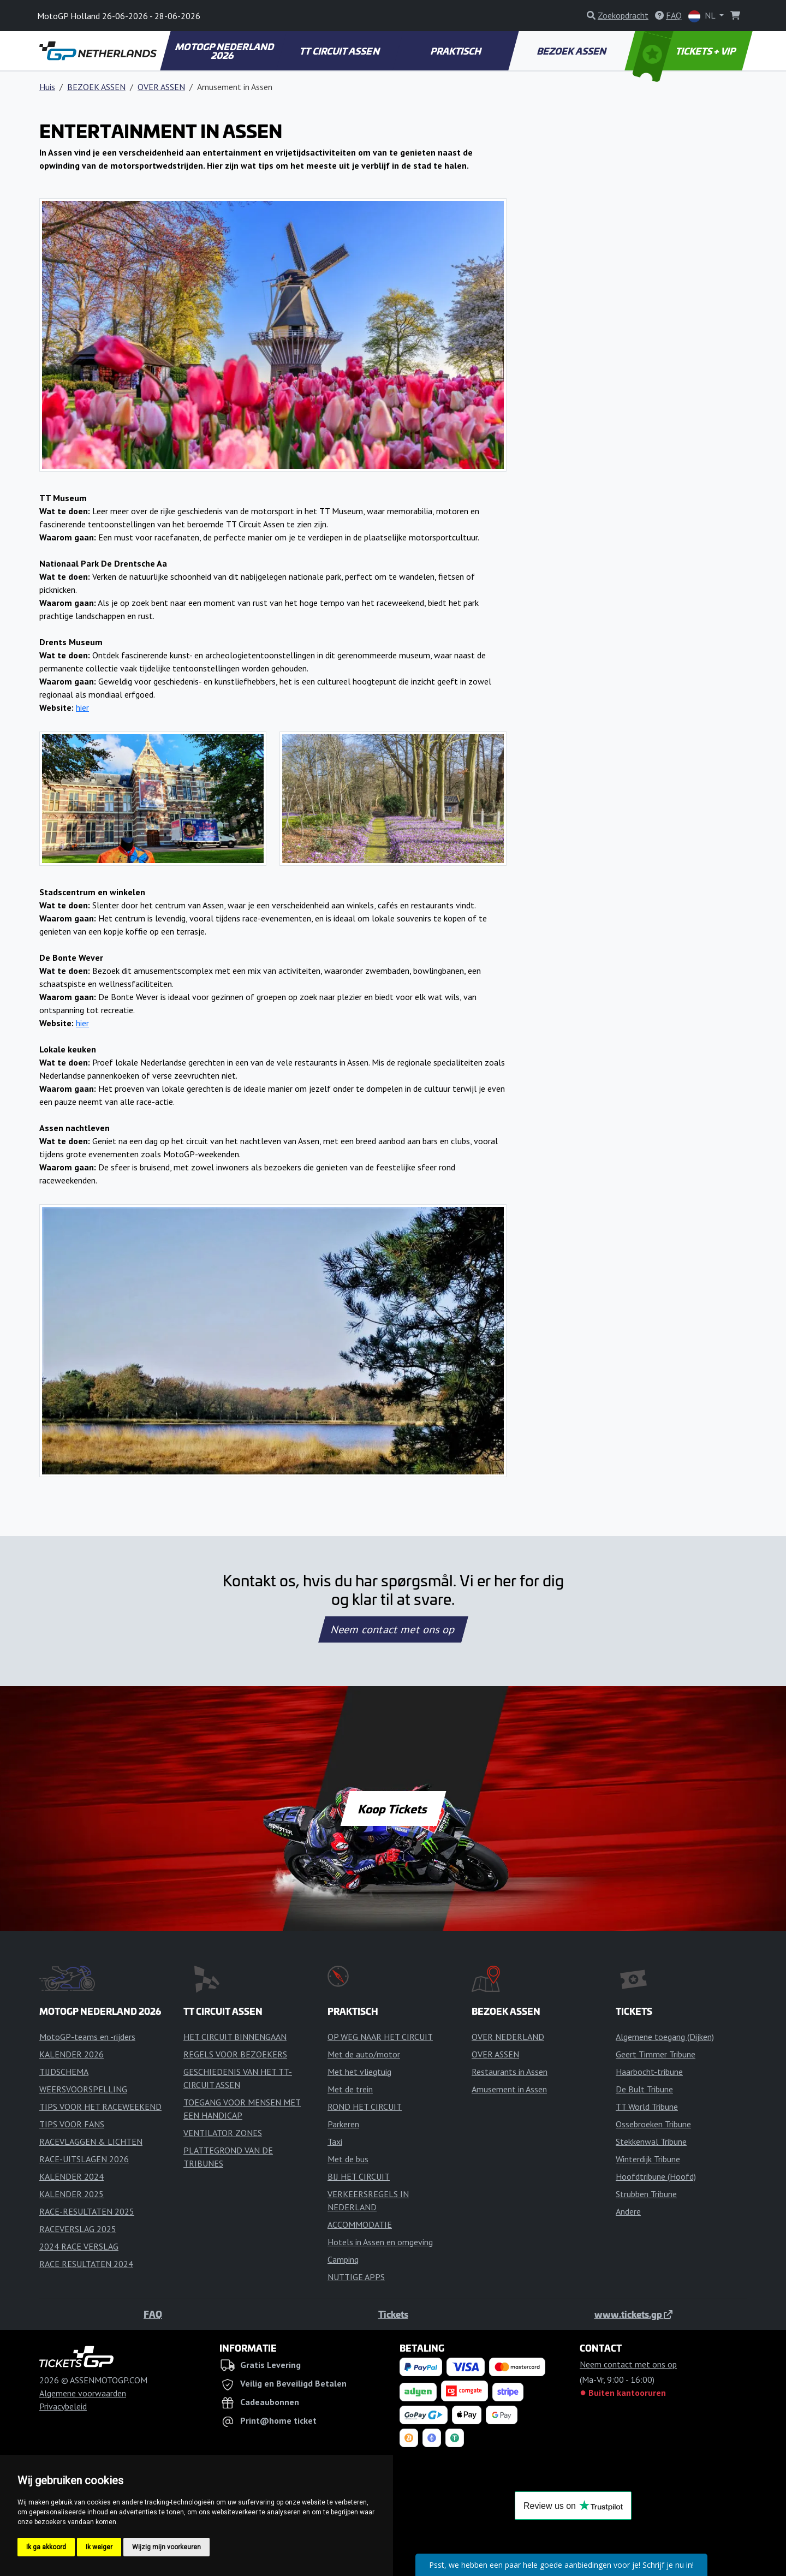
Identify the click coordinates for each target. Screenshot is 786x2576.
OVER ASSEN (161, 86)
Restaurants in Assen (509, 2071)
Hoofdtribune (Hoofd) (656, 2176)
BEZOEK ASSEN (572, 50)
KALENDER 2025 (71, 2193)
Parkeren (343, 2124)
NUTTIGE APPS (356, 2276)
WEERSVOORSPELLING (83, 2089)
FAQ (153, 2314)
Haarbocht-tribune (649, 2071)
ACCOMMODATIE (359, 2224)
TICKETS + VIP (685, 50)
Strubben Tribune (646, 2193)
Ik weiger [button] (99, 2547)
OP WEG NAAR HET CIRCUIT (380, 2036)
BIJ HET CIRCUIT (358, 2176)
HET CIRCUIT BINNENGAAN (235, 2036)
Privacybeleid (63, 2406)
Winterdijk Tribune (648, 2158)
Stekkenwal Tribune (651, 2141)
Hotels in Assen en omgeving (380, 2241)
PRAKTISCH (456, 50)
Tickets (393, 2314)
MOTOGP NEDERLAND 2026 (225, 51)
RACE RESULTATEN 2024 (86, 2263)
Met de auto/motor (363, 2054)
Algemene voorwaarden (82, 2393)
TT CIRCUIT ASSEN (340, 50)
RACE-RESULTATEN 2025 (86, 2211)
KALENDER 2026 (71, 2054)
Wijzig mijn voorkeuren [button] (166, 2547)
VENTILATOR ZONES (222, 2132)
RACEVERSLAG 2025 (77, 2228)
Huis (47, 86)
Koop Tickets (393, 1808)
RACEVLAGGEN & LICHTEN (90, 2141)
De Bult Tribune (644, 2089)
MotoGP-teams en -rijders (87, 2036)
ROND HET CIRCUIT (364, 2106)
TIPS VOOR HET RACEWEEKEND (100, 2106)
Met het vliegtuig (359, 2071)
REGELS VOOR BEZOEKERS (235, 2054)
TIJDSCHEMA (63, 2071)
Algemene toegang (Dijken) (665, 2036)
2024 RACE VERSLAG (78, 2246)
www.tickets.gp (633, 2314)
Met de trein (350, 2089)
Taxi (334, 2141)
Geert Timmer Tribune (655, 2054)
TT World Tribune (647, 2106)
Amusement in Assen (509, 2089)
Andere (628, 2211)
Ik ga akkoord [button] (46, 2547)
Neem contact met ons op (393, 1629)
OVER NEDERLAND (508, 2036)
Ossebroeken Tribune (653, 2124)
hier (82, 707)
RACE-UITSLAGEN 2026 (84, 2158)
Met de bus (347, 2158)
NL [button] (702, 16)
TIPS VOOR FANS (71, 2124)
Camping (343, 2259)
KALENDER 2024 (71, 2176)
